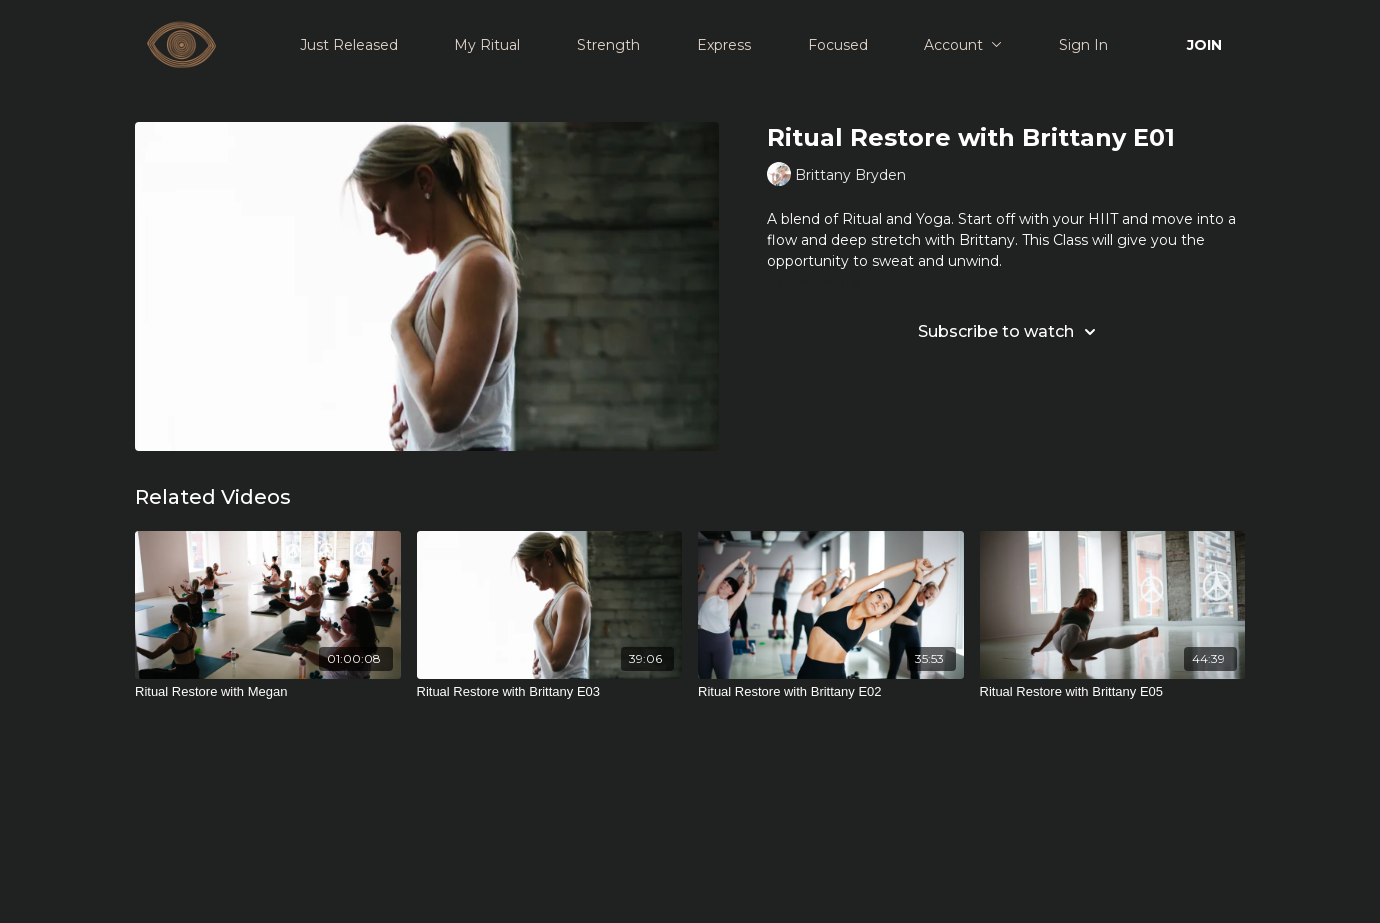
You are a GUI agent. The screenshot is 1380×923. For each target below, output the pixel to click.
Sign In (1083, 45)
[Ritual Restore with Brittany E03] (550, 692)
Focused (838, 45)
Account (963, 45)
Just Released (349, 45)
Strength (608, 45)
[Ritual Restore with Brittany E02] (831, 692)
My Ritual (487, 45)
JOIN (1204, 45)
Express (724, 45)
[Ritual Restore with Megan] (268, 692)
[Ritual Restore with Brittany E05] (1113, 692)
